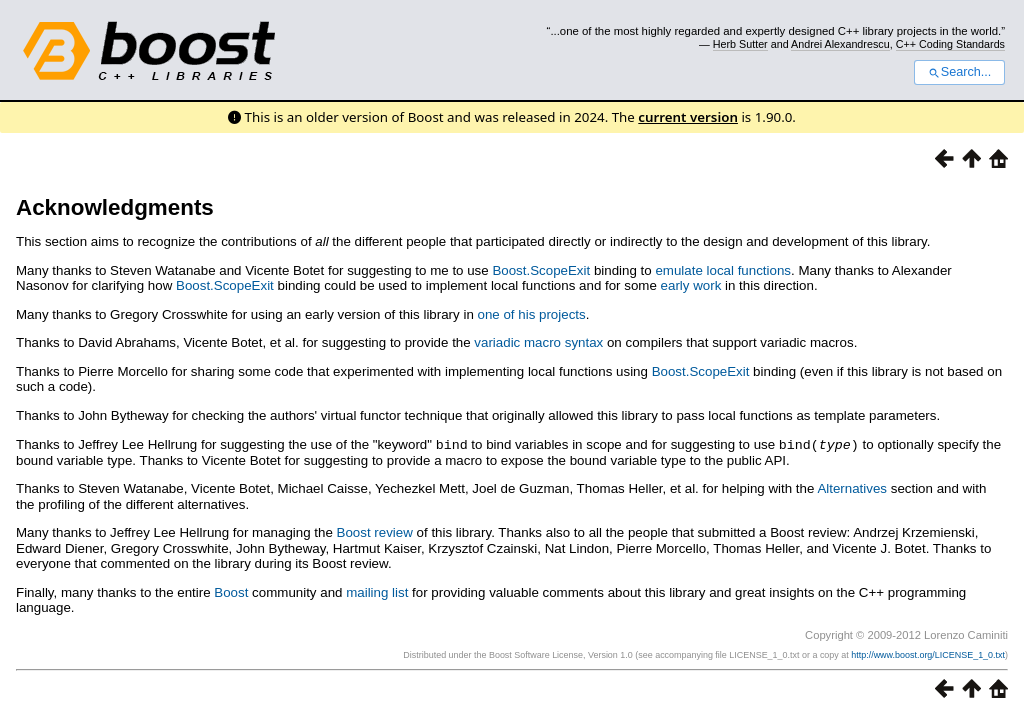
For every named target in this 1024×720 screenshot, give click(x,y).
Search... (959, 72)
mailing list (377, 591)
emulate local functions (723, 270)
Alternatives (852, 487)
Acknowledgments (115, 207)
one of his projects (532, 314)
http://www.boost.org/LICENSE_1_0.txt (928, 654)
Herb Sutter (740, 44)
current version (688, 117)
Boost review (375, 531)
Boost (231, 591)
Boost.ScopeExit (541, 270)
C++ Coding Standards (950, 44)
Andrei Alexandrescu (840, 44)
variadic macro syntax (538, 342)
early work (691, 285)
